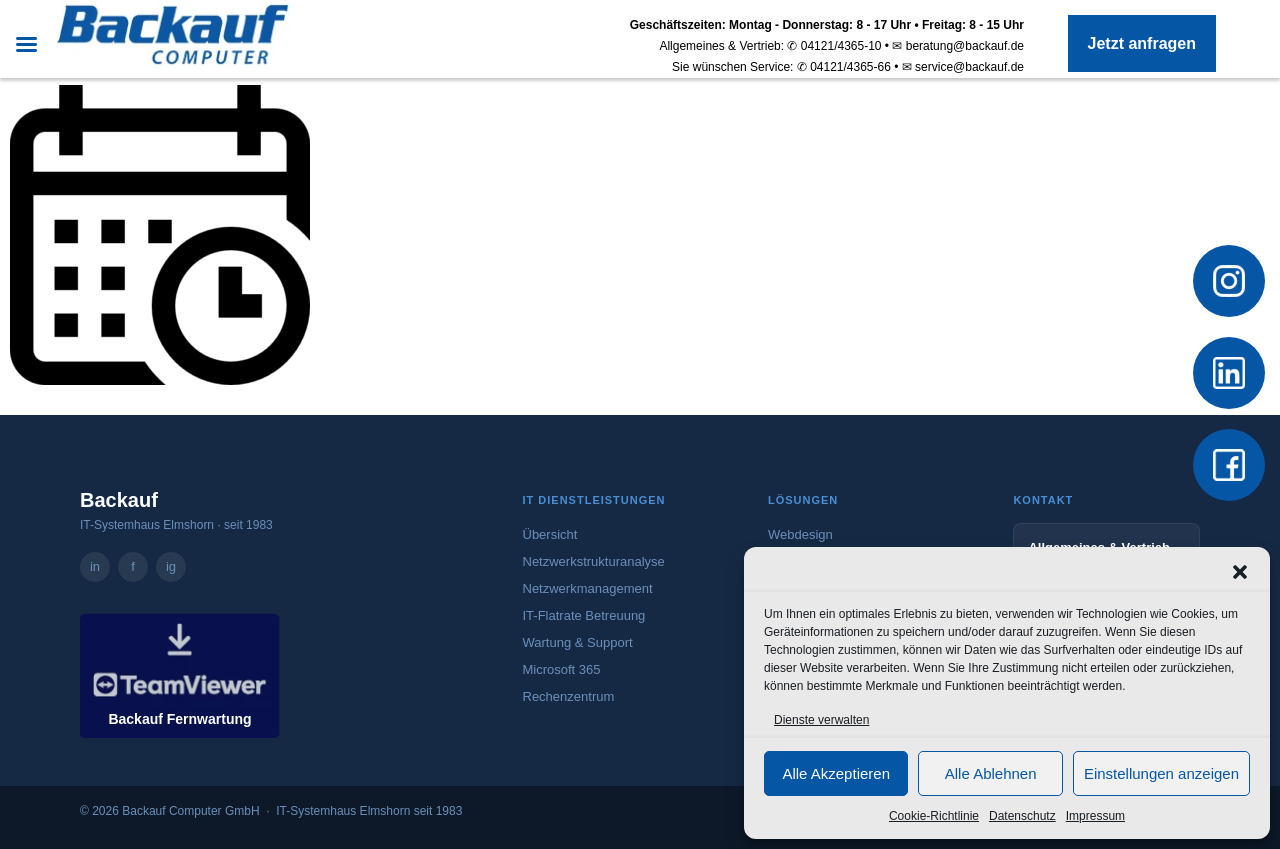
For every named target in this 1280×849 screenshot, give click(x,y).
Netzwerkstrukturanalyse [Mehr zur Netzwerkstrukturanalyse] (594, 561)
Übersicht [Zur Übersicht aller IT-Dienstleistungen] (550, 534)
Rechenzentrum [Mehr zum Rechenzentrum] (569, 696)
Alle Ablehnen (991, 773)
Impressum (1095, 816)
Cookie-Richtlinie (934, 816)
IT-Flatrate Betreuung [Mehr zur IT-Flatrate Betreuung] (584, 615)
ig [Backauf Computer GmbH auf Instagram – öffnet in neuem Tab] (171, 566)
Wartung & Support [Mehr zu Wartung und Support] (578, 642)
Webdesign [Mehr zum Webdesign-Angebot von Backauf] (800, 534)
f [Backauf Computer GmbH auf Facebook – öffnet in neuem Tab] (133, 566)
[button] (1240, 572)
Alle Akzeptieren (836, 773)
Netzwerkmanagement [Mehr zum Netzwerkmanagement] (588, 588)
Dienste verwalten (821, 720)
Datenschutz (1022, 816)
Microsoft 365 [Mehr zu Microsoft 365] (562, 669)
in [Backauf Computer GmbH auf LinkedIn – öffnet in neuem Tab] (95, 566)
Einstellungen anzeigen (1161, 773)
